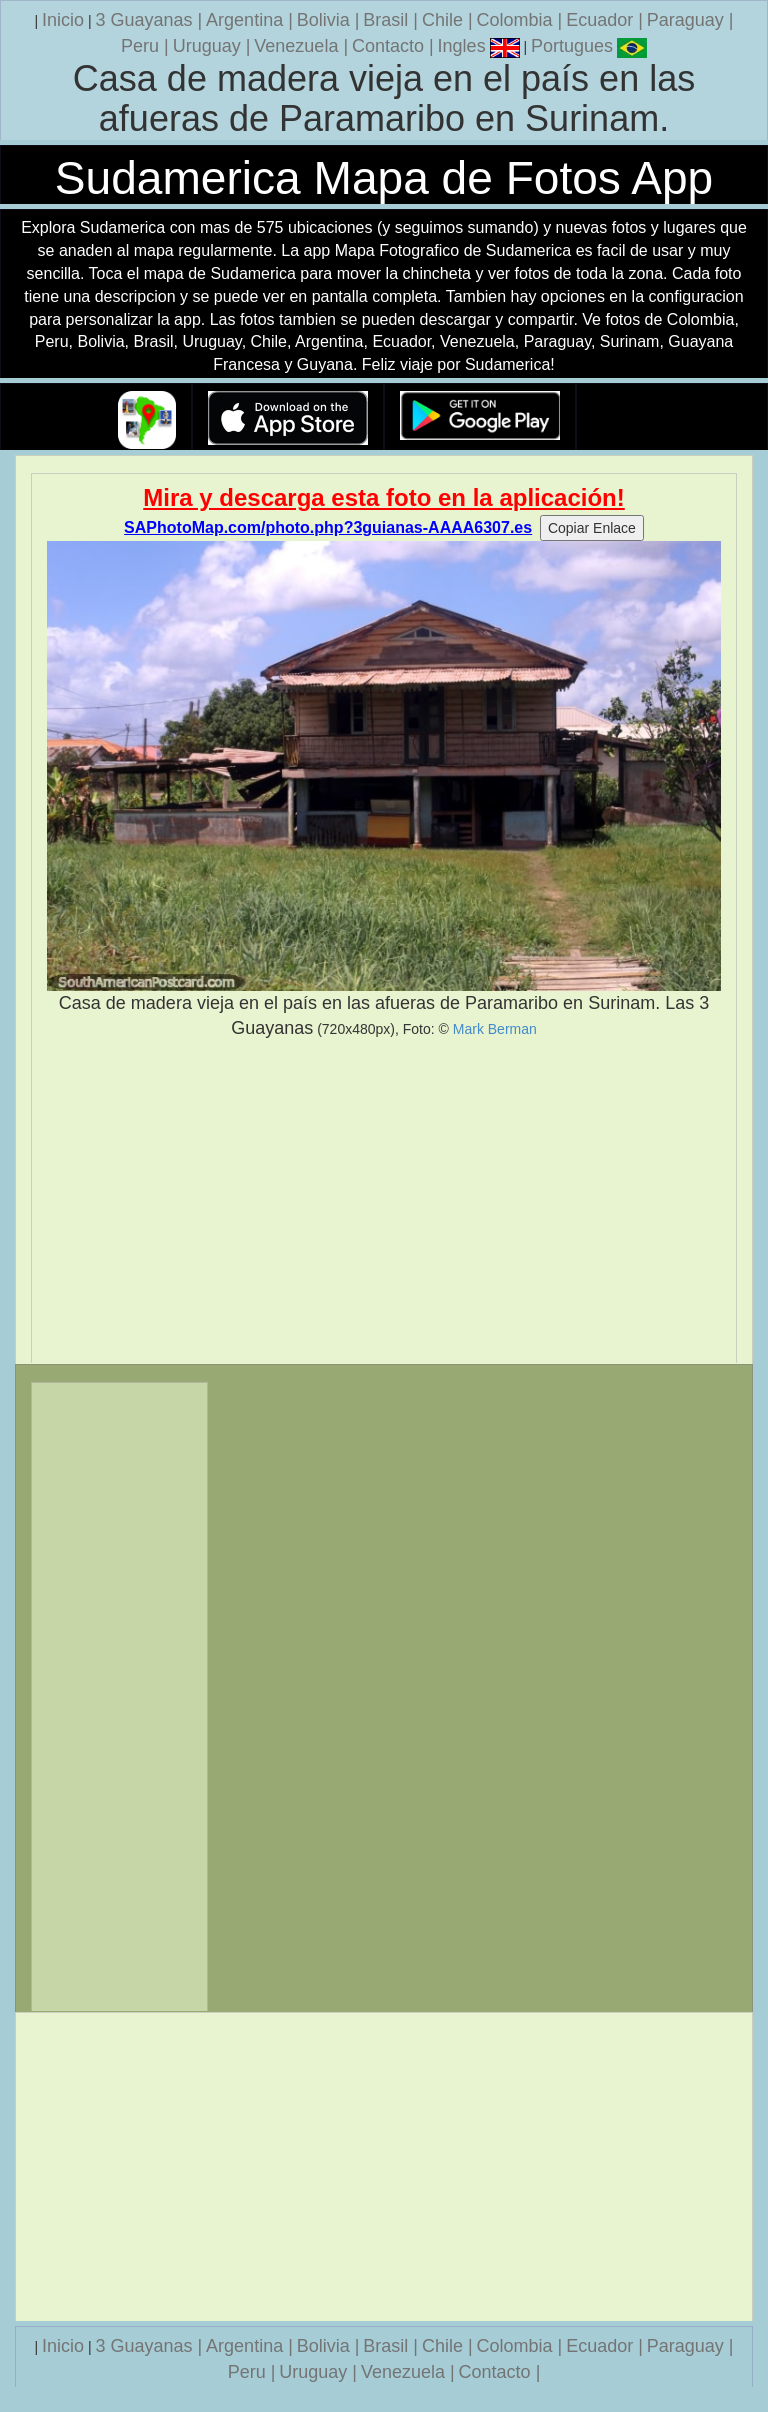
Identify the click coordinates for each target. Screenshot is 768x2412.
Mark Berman (495, 1029)
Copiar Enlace (592, 528)
